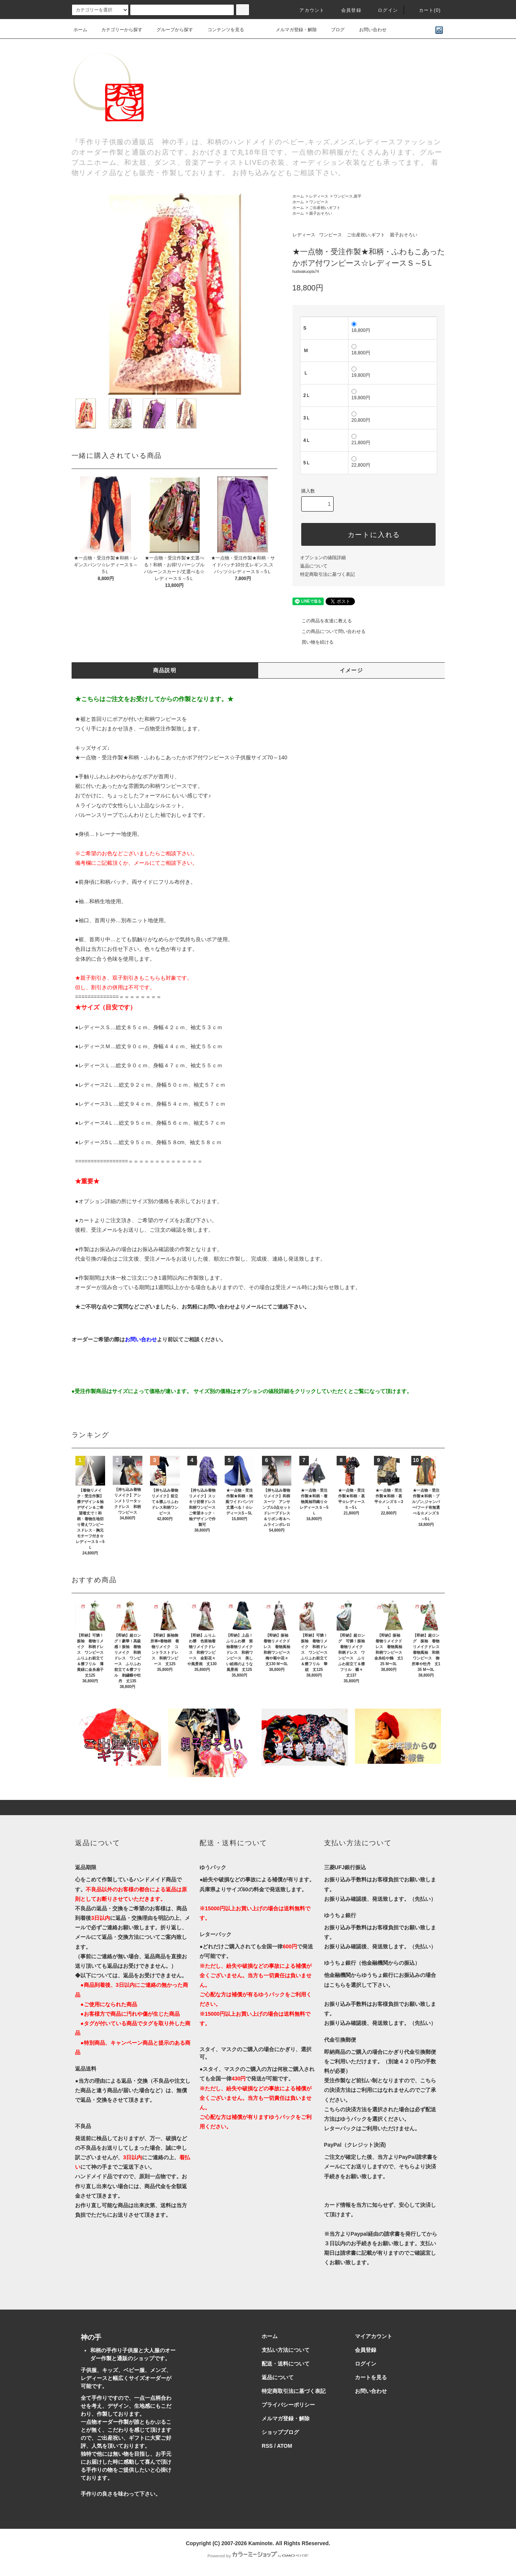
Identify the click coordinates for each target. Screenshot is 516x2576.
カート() (425, 10)
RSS (267, 2446)
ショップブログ (280, 2432)
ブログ (333, 29)
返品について (313, 566)
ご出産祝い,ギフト (325, 208)
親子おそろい (320, 213)
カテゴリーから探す (117, 29)
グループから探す (170, 29)
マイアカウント (373, 2336)
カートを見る (371, 2377)
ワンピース (318, 202)
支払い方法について (286, 2350)
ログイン (383, 10)
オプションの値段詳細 (323, 557)
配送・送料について (286, 2364)
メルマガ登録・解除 (292, 29)
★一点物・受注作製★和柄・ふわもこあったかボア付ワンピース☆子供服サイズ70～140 (181, 757)
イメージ (351, 670)
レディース (318, 196)
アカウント (307, 10)
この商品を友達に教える (322, 620)
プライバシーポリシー (288, 2405)
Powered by (258, 2556)
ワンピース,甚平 (347, 196)
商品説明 (165, 670)
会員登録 (346, 10)
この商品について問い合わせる (329, 631)
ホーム (80, 29)
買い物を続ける (313, 642)
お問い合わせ (368, 29)
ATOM (284, 2446)
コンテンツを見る (221, 29)
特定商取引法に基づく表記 (327, 574)
